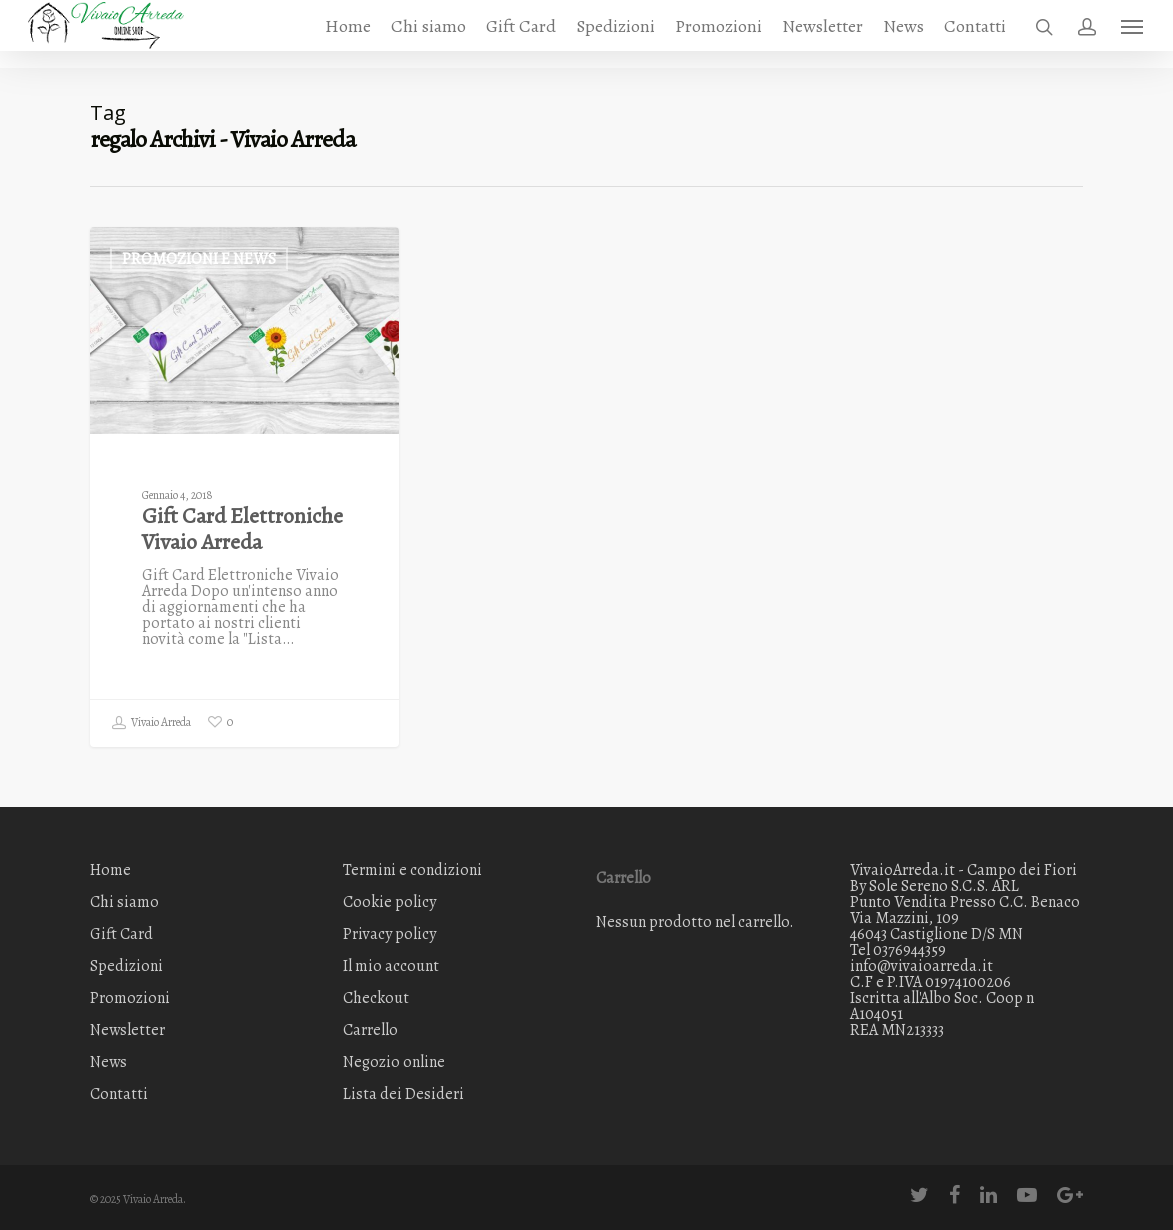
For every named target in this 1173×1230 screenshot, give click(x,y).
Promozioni (718, 34)
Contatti (975, 34)
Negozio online (394, 1062)
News (903, 34)
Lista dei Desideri (403, 1094)
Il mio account (391, 966)
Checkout (376, 998)
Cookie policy (389, 902)
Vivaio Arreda (151, 723)
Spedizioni (615, 34)
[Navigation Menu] (1133, 34)
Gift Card (521, 34)
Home (348, 34)
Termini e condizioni (412, 871)
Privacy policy (389, 934)
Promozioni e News (199, 259)
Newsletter (822, 34)
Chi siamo (428, 34)
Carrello (370, 1030)
